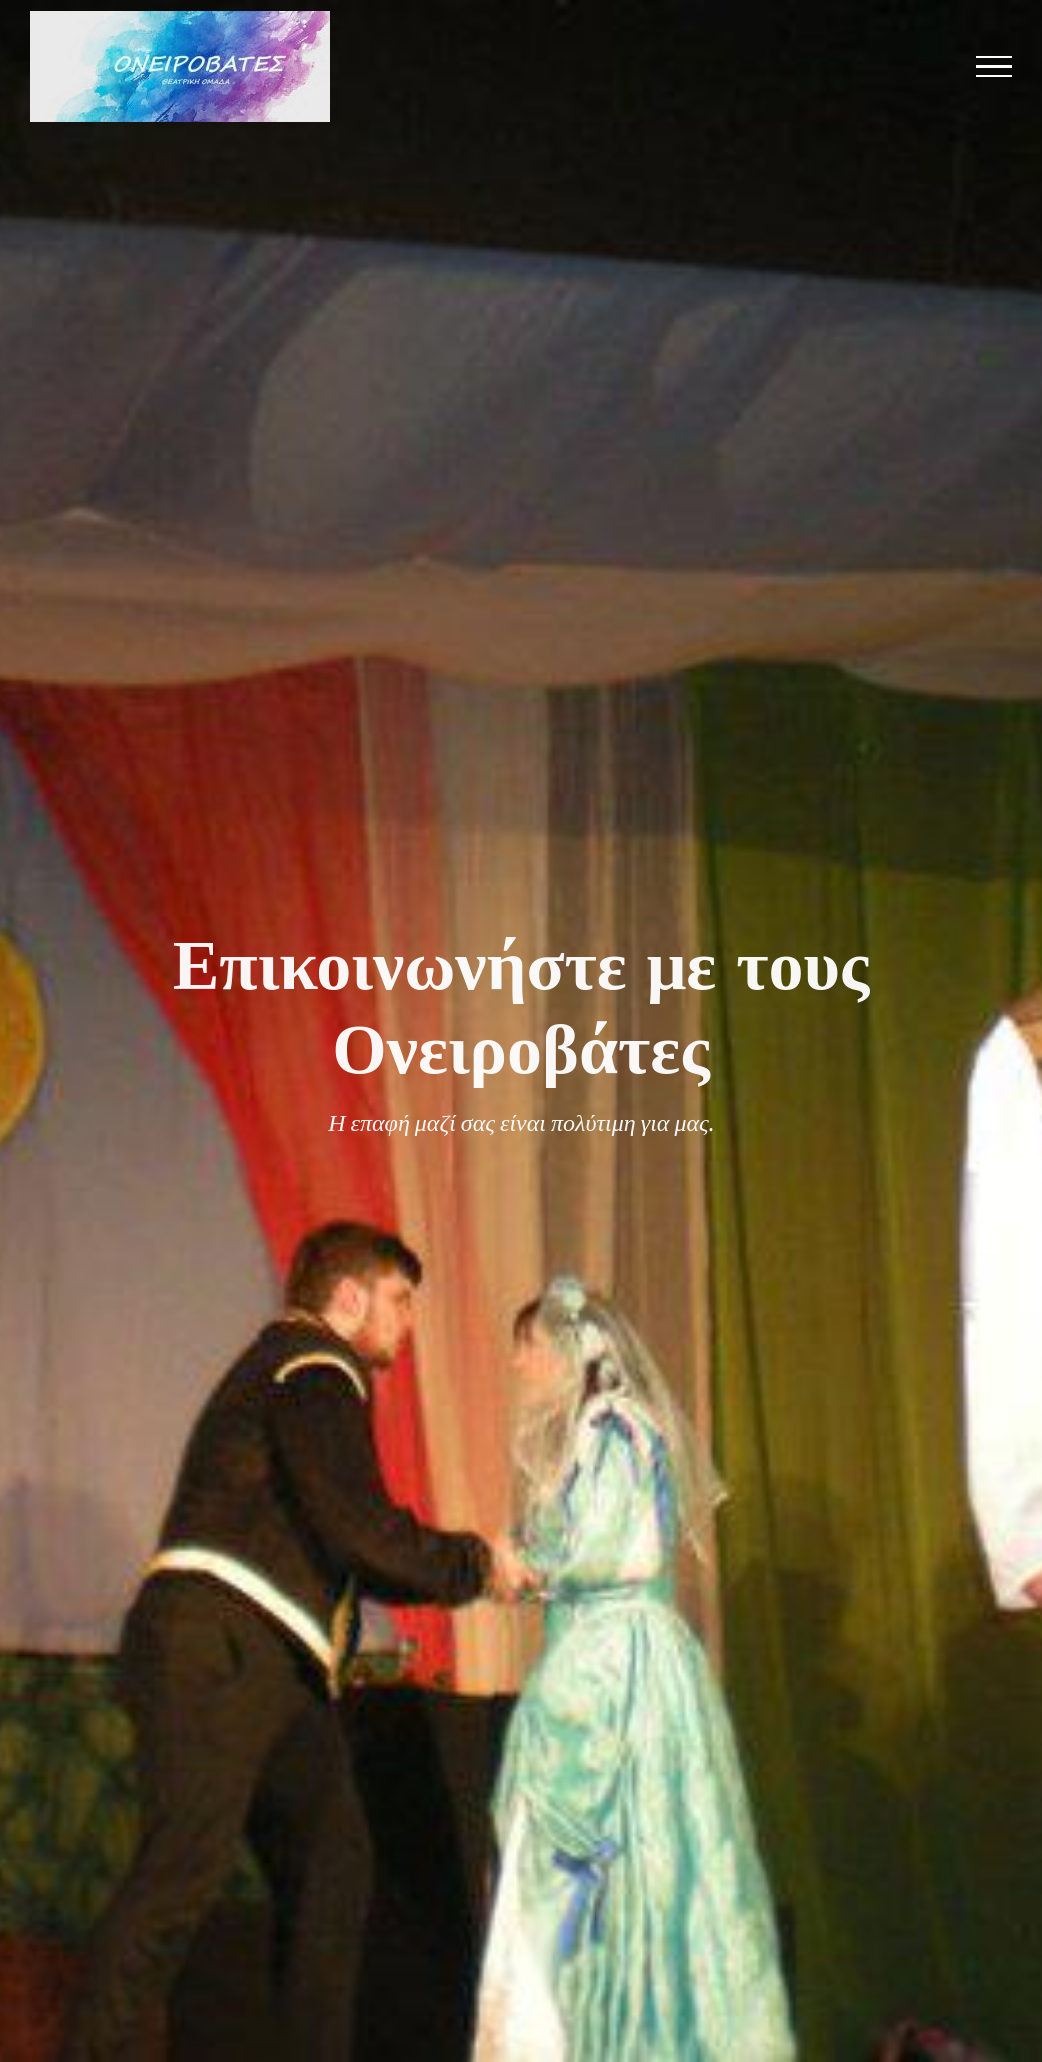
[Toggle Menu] (994, 67)
